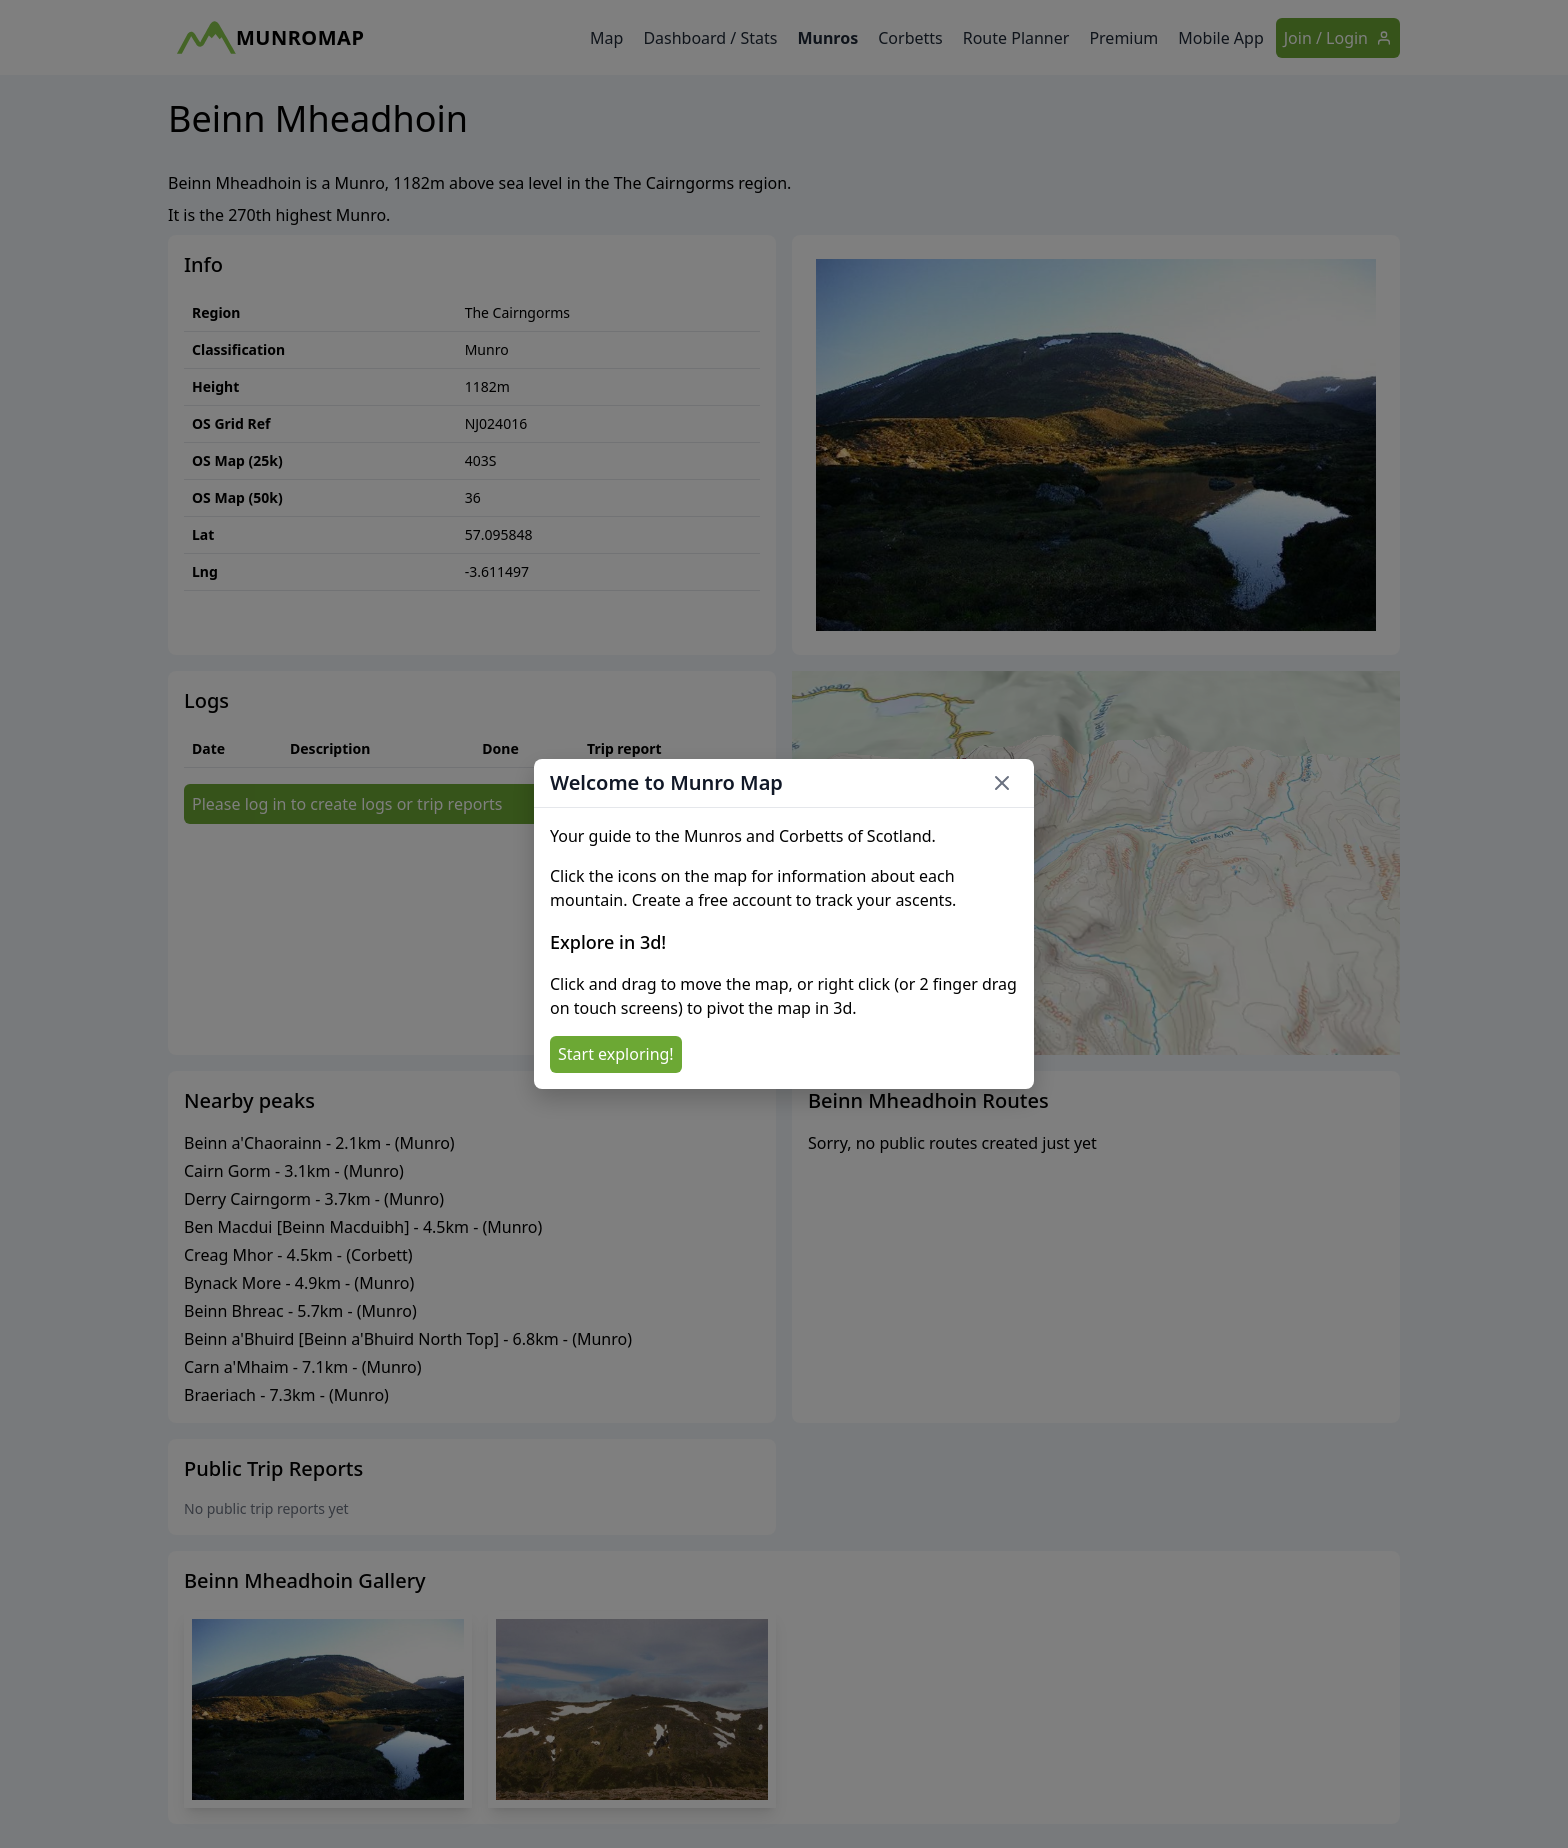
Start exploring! (616, 1054)
